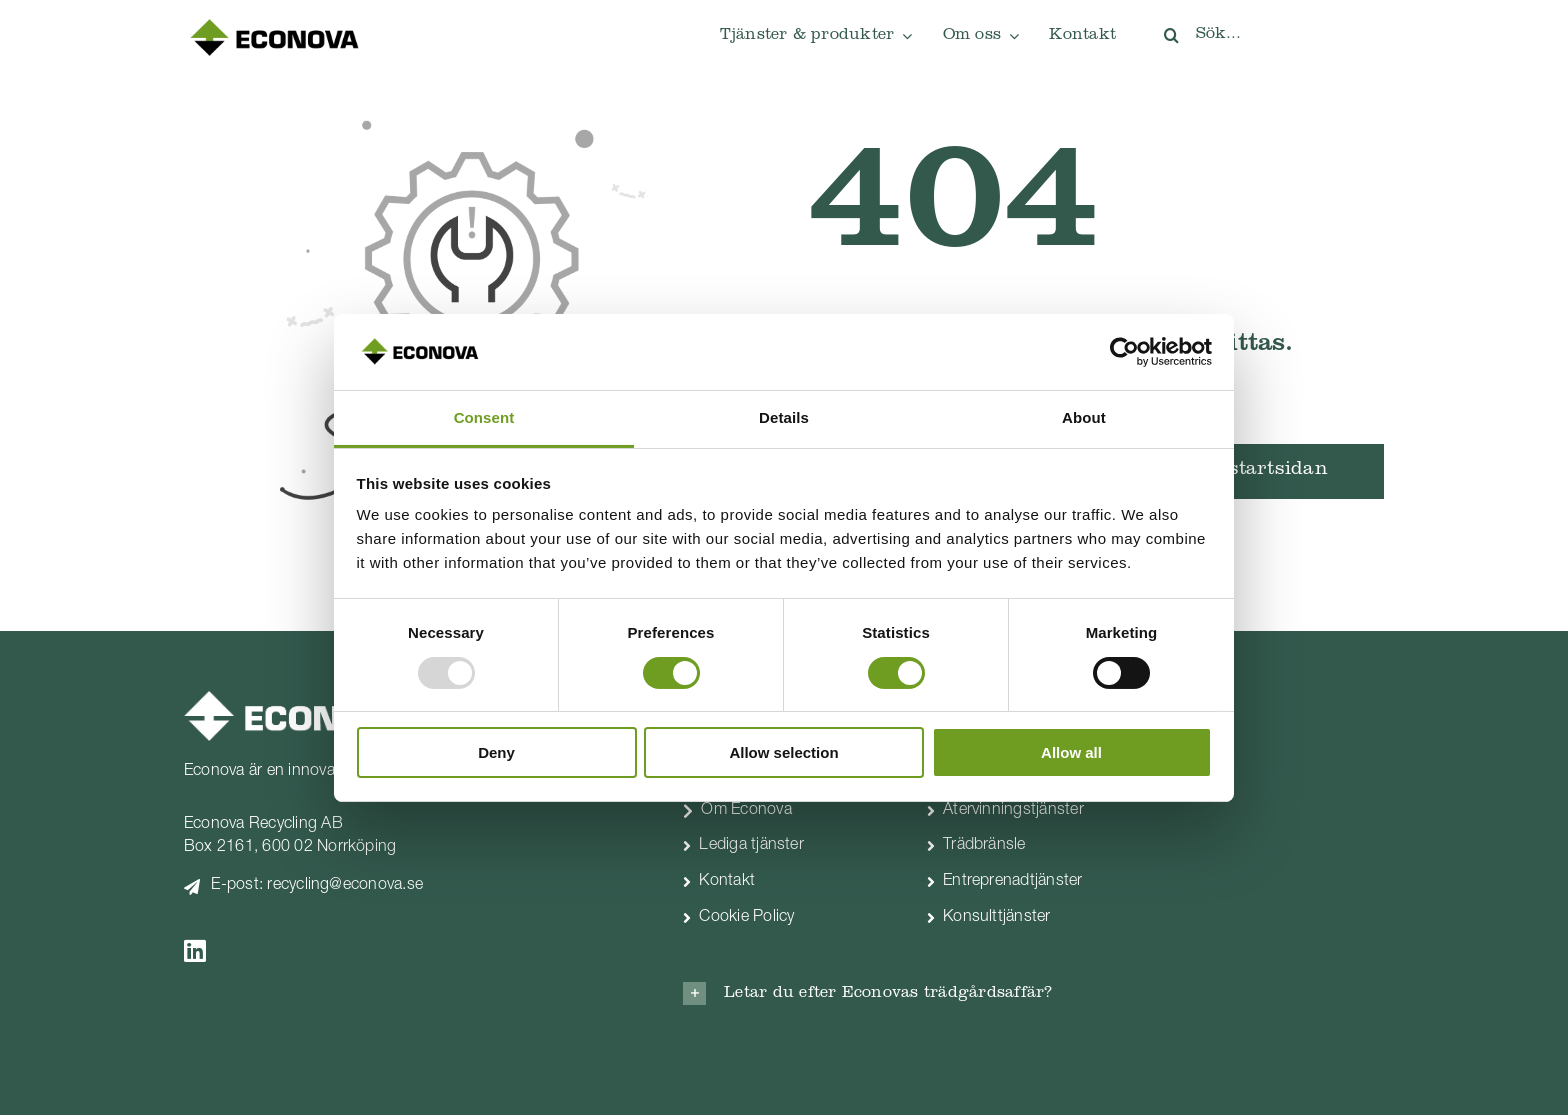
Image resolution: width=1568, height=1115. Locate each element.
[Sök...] (1265, 35)
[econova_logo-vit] (296, 699)
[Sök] (1171, 35)
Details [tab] (784, 417)
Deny (496, 752)
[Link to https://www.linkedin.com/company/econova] (403, 950)
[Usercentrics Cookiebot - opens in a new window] (1124, 352)
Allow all (1071, 752)
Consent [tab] (484, 417)
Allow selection (783, 752)
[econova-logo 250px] (274, 24)
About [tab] (1084, 417)
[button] (908, 993)
